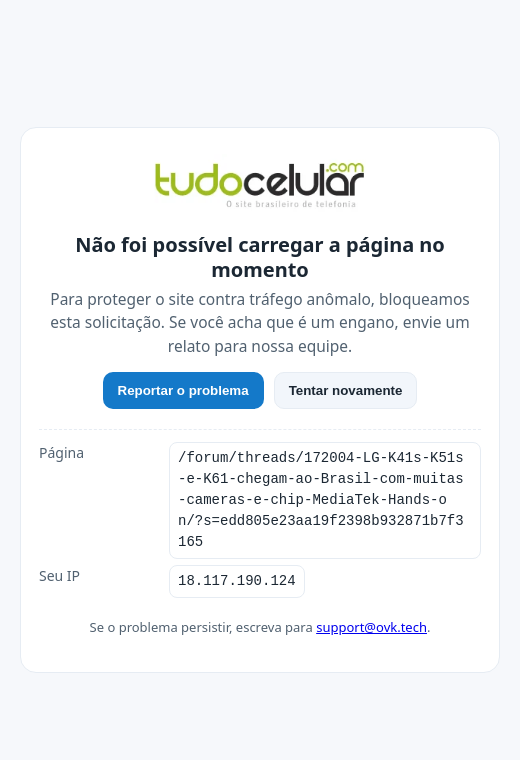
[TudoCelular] (260, 197)
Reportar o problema (183, 400)
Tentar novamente (346, 400)
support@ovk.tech (371, 616)
